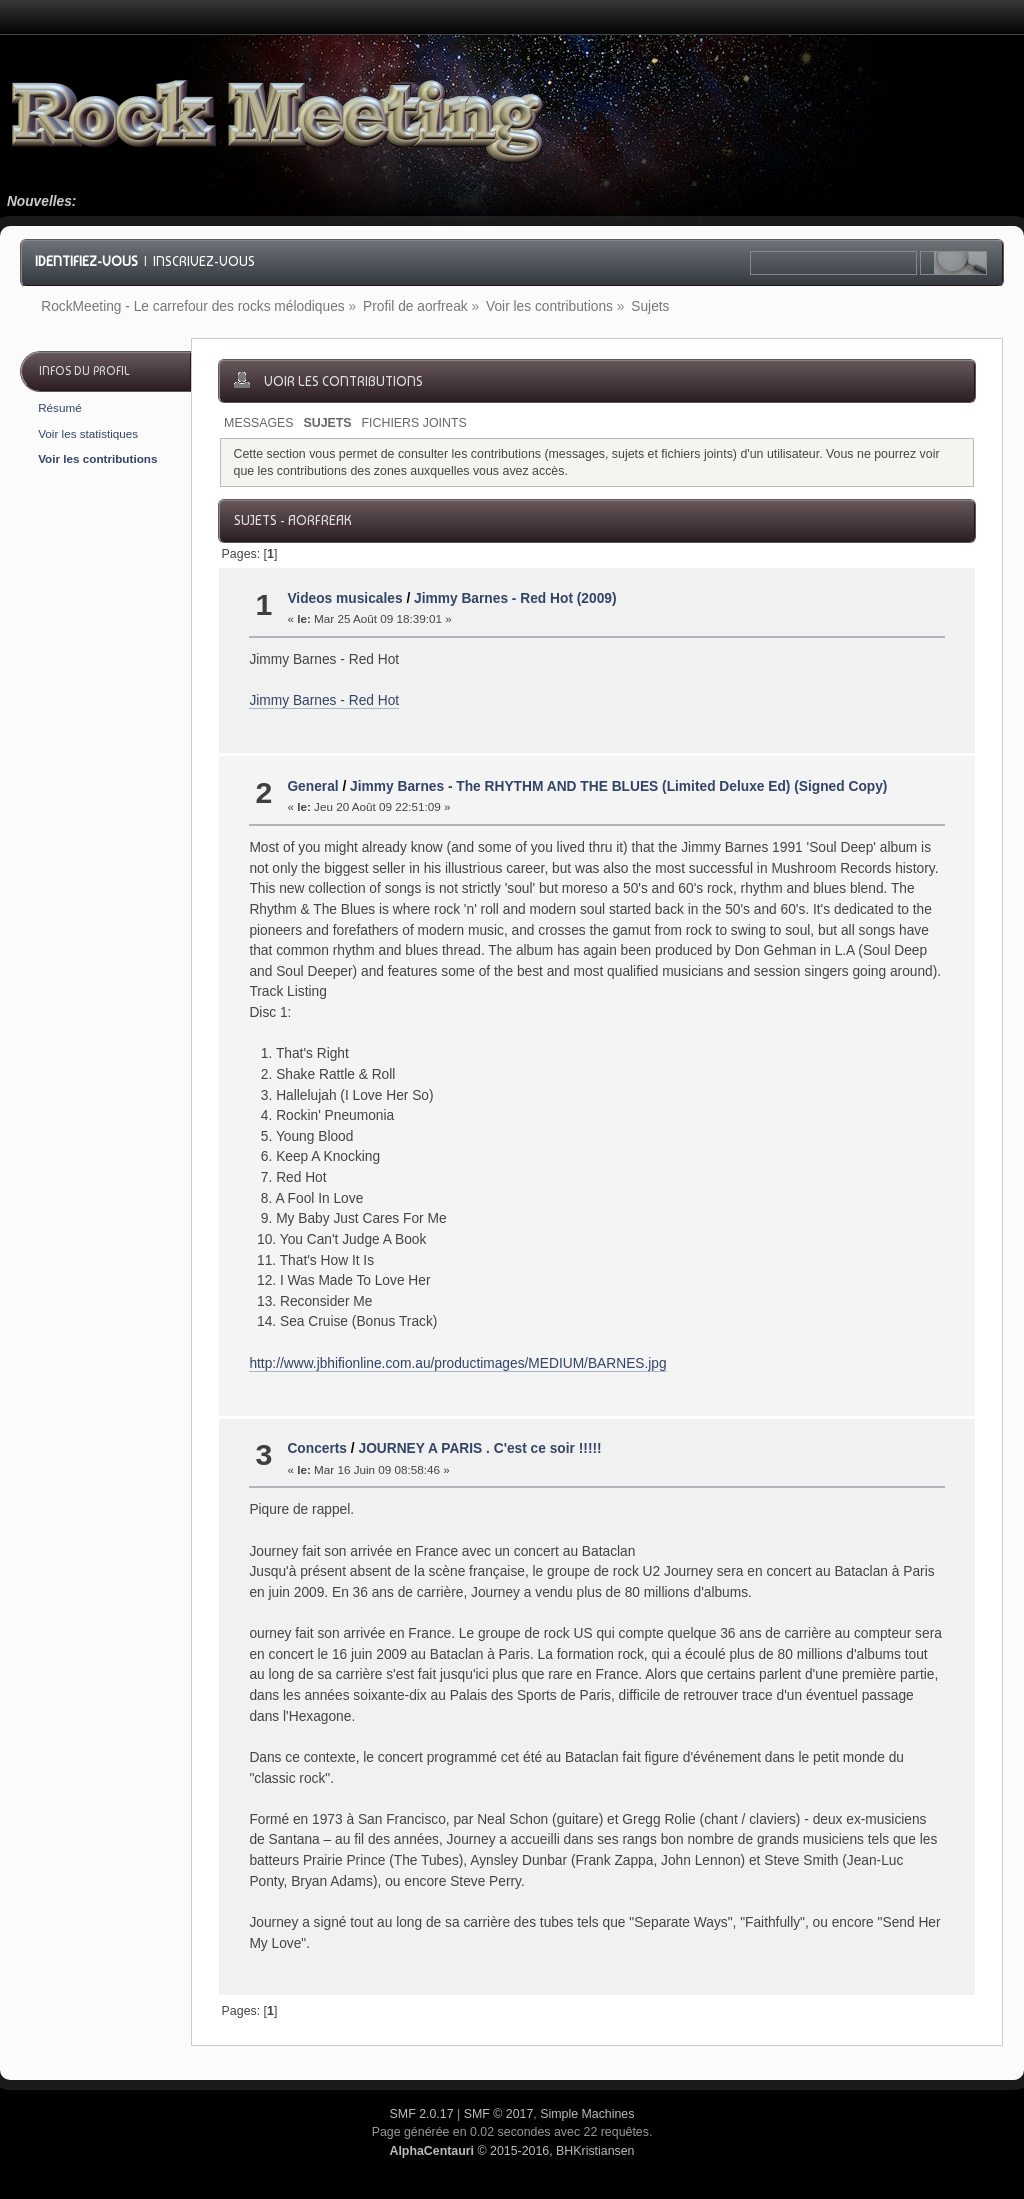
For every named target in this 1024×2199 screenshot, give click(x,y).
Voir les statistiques (88, 433)
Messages (258, 423)
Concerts (317, 1448)
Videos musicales (344, 598)
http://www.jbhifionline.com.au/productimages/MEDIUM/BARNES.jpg (457, 1363)
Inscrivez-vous (204, 261)
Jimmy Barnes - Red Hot (324, 700)
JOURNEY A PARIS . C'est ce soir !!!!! (479, 1448)
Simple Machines (587, 2114)
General (312, 786)
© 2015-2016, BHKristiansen (511, 2151)
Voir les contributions (97, 458)
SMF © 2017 (499, 2114)
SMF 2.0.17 (422, 2114)
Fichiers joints (414, 423)
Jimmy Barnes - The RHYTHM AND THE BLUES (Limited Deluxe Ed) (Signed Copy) (618, 786)
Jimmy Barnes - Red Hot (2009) (515, 598)
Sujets (327, 423)
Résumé (60, 407)
